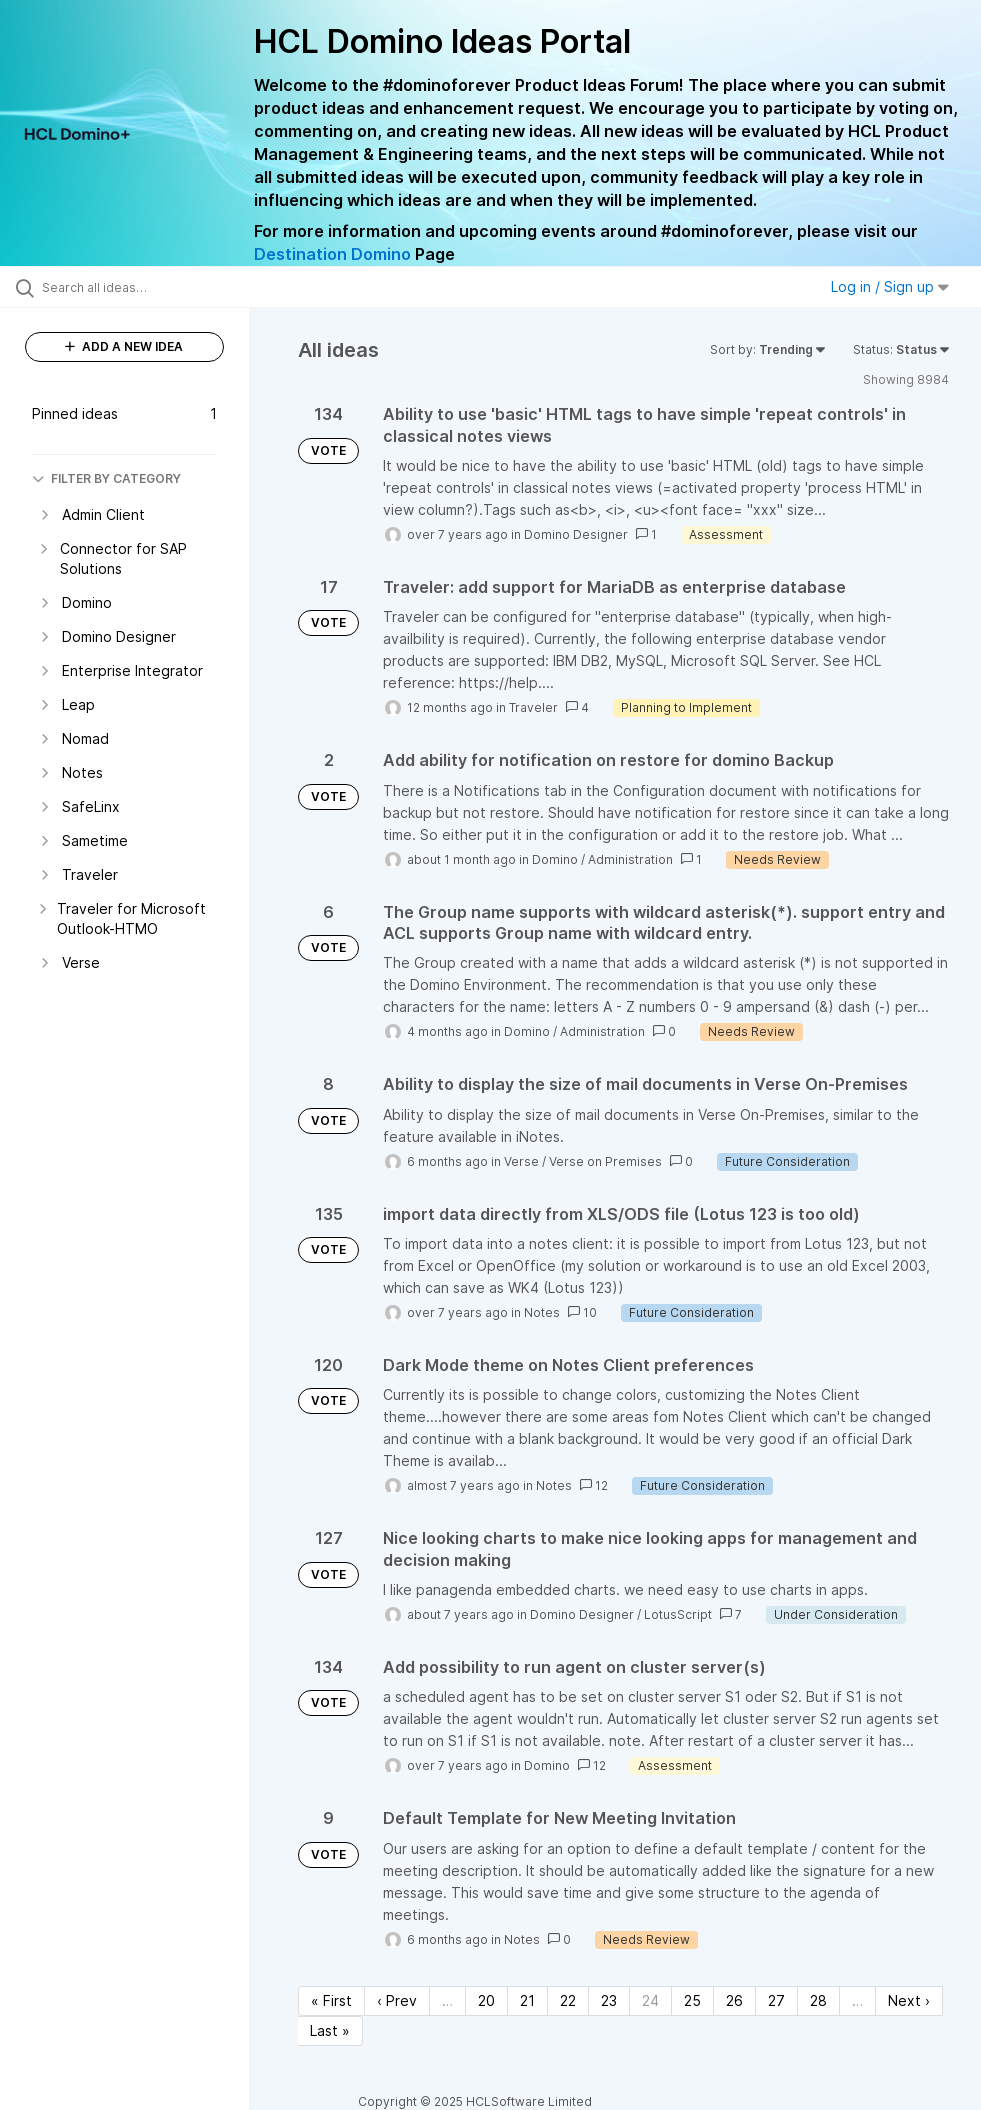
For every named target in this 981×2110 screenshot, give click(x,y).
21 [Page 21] (527, 2000)
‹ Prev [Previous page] (397, 2000)
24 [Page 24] (650, 2000)
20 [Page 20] (486, 2000)
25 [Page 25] (692, 2000)
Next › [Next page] (909, 2000)
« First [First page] (331, 2000)
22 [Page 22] (568, 2000)
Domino (555, 859)
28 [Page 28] (818, 2000)
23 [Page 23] (609, 2000)
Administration (630, 859)
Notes (542, 1312)
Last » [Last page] (330, 2030)
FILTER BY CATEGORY (106, 478)
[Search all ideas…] (135, 287)
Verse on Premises (605, 1161)
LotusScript (678, 1614)
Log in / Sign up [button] (890, 286)
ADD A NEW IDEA (124, 346)
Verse (521, 1161)
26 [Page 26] (734, 2000)
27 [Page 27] (776, 2000)
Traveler (533, 707)
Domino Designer (576, 534)
